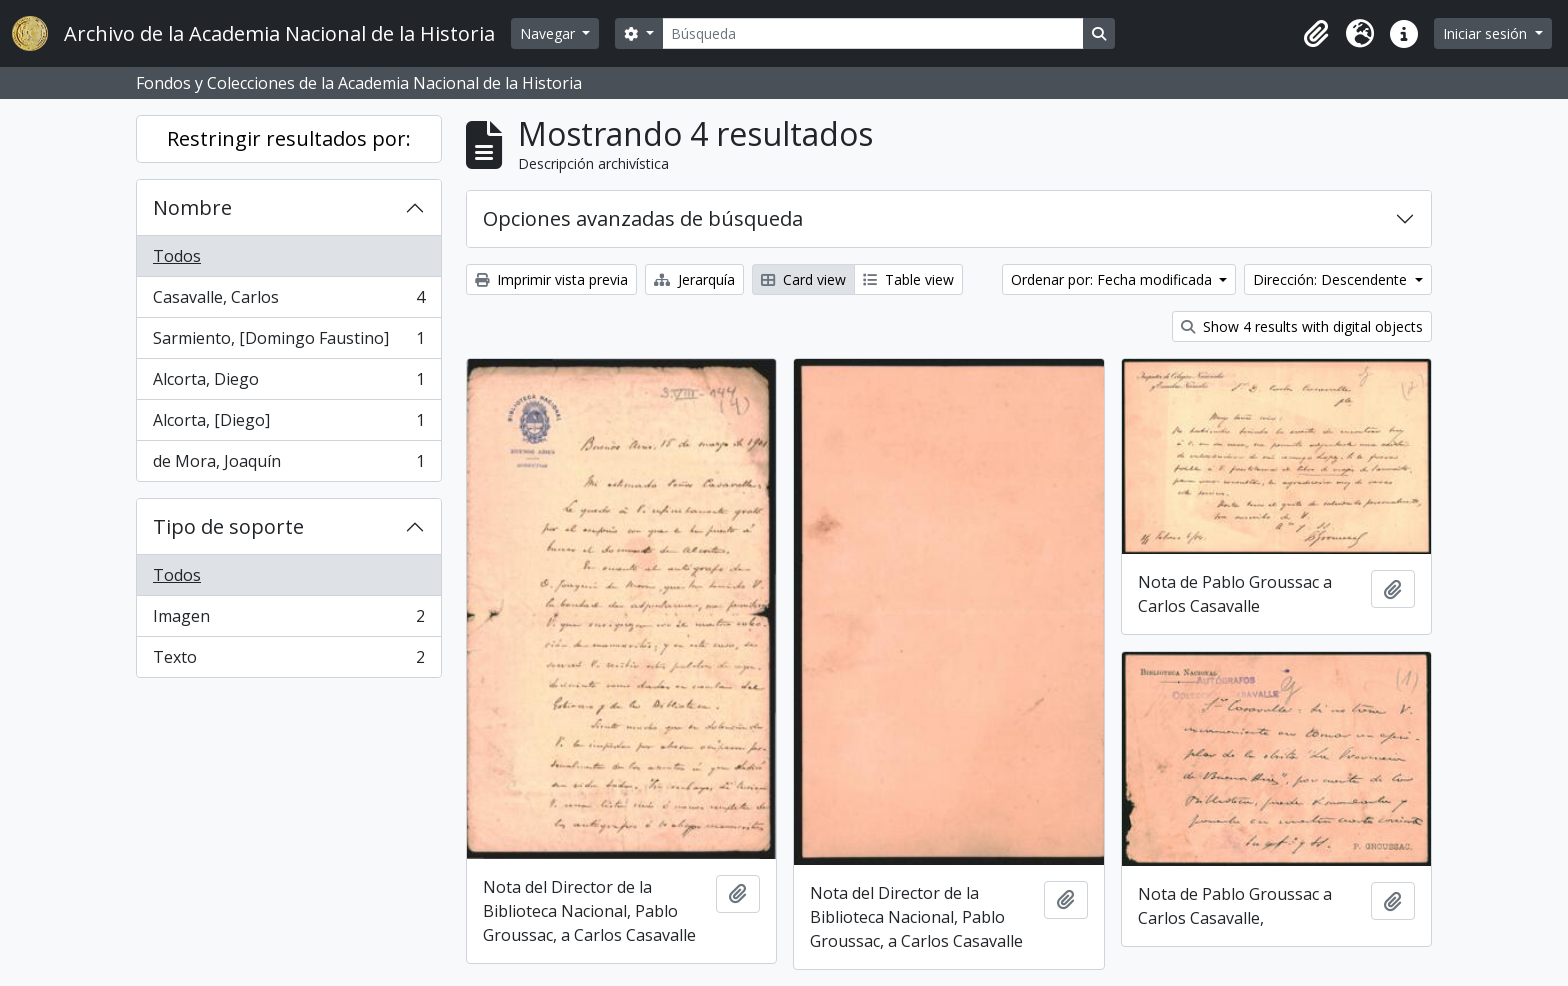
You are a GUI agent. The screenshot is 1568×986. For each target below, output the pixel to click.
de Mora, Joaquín (288, 465)
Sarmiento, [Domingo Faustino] (288, 342)
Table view (908, 279)
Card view (803, 279)
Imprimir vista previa (551, 279)
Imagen (288, 620)
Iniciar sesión (1487, 33)
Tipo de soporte (228, 526)
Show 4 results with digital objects (1302, 326)
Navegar (549, 33)
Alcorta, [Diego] (288, 424)
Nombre (192, 207)
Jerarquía (694, 279)
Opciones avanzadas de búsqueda (643, 218)
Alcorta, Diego (288, 383)
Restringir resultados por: (289, 138)
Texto (288, 661)
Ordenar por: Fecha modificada (1113, 279)
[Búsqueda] (873, 33)
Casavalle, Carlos (288, 301)
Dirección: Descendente (1332, 279)
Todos (177, 256)
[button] (1316, 34)
